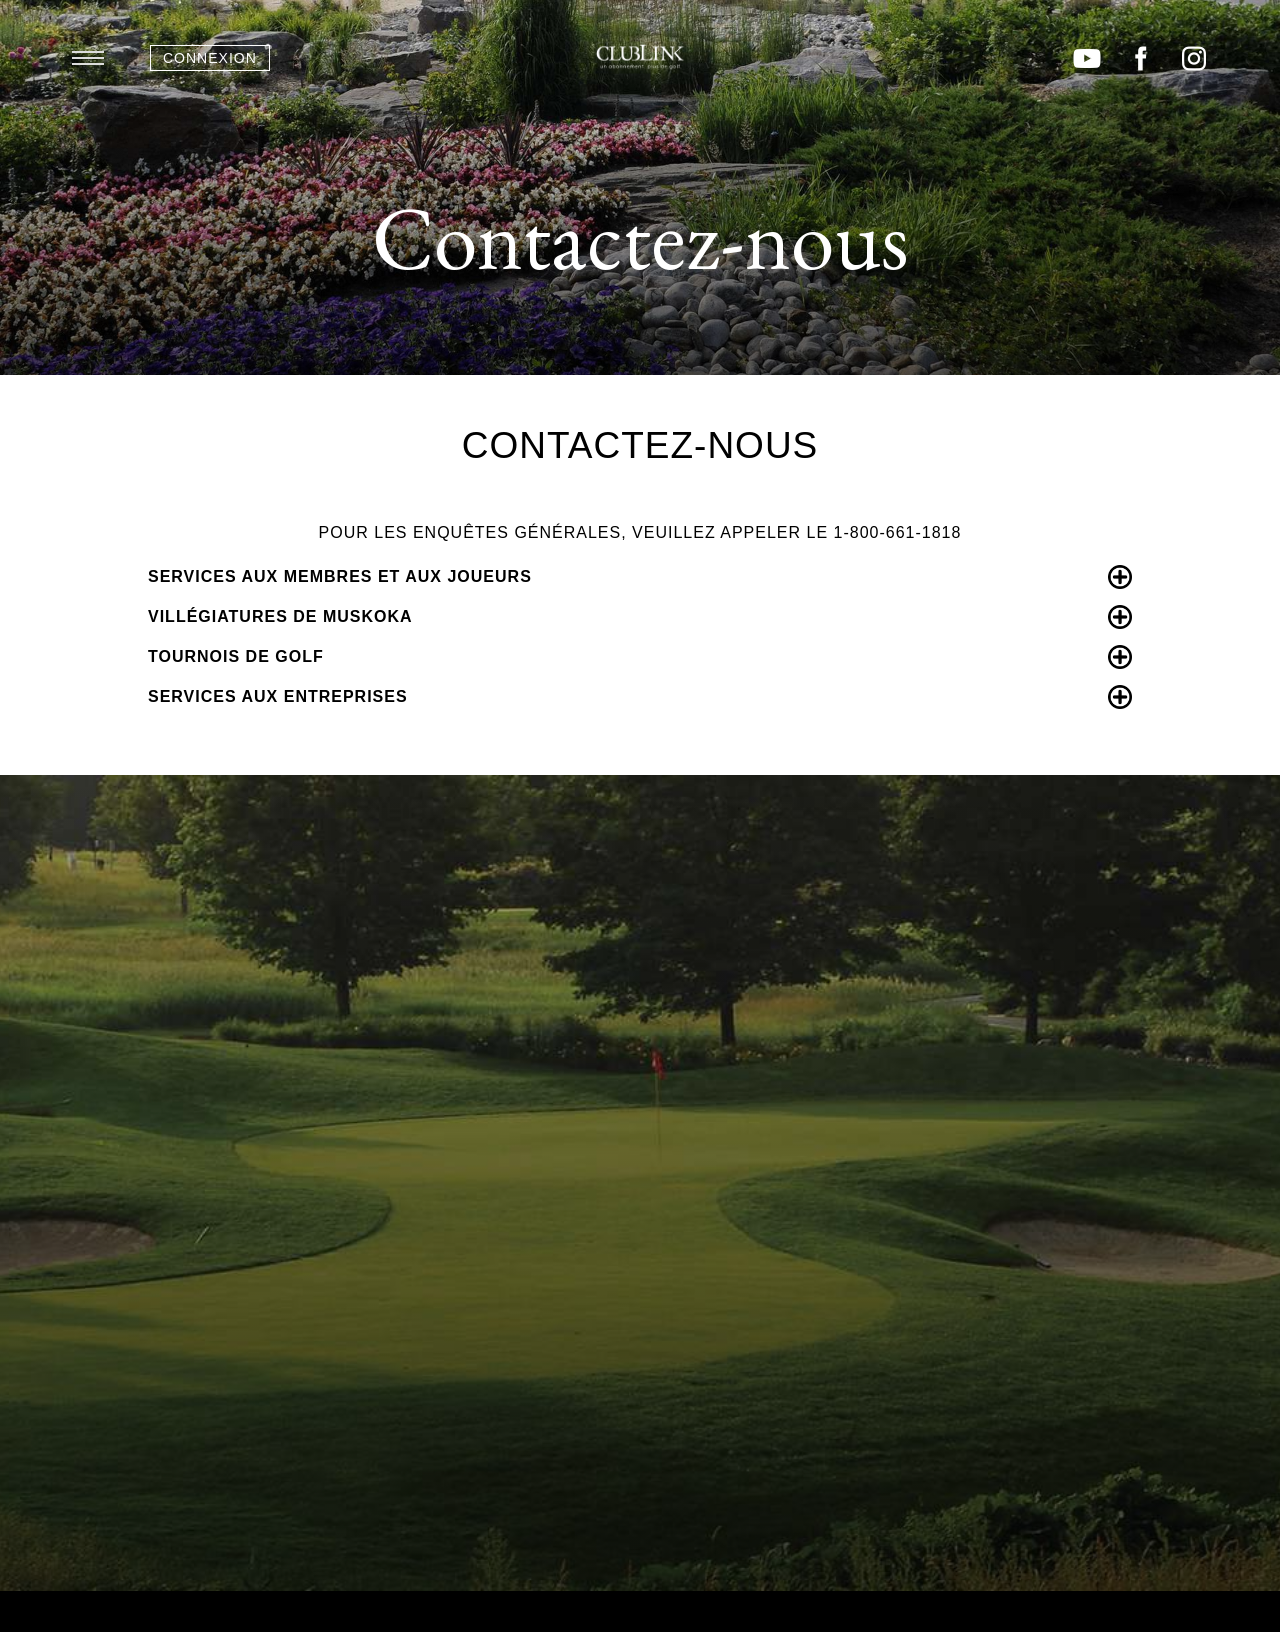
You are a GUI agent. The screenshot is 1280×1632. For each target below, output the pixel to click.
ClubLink (640, 57)
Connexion (210, 58)
